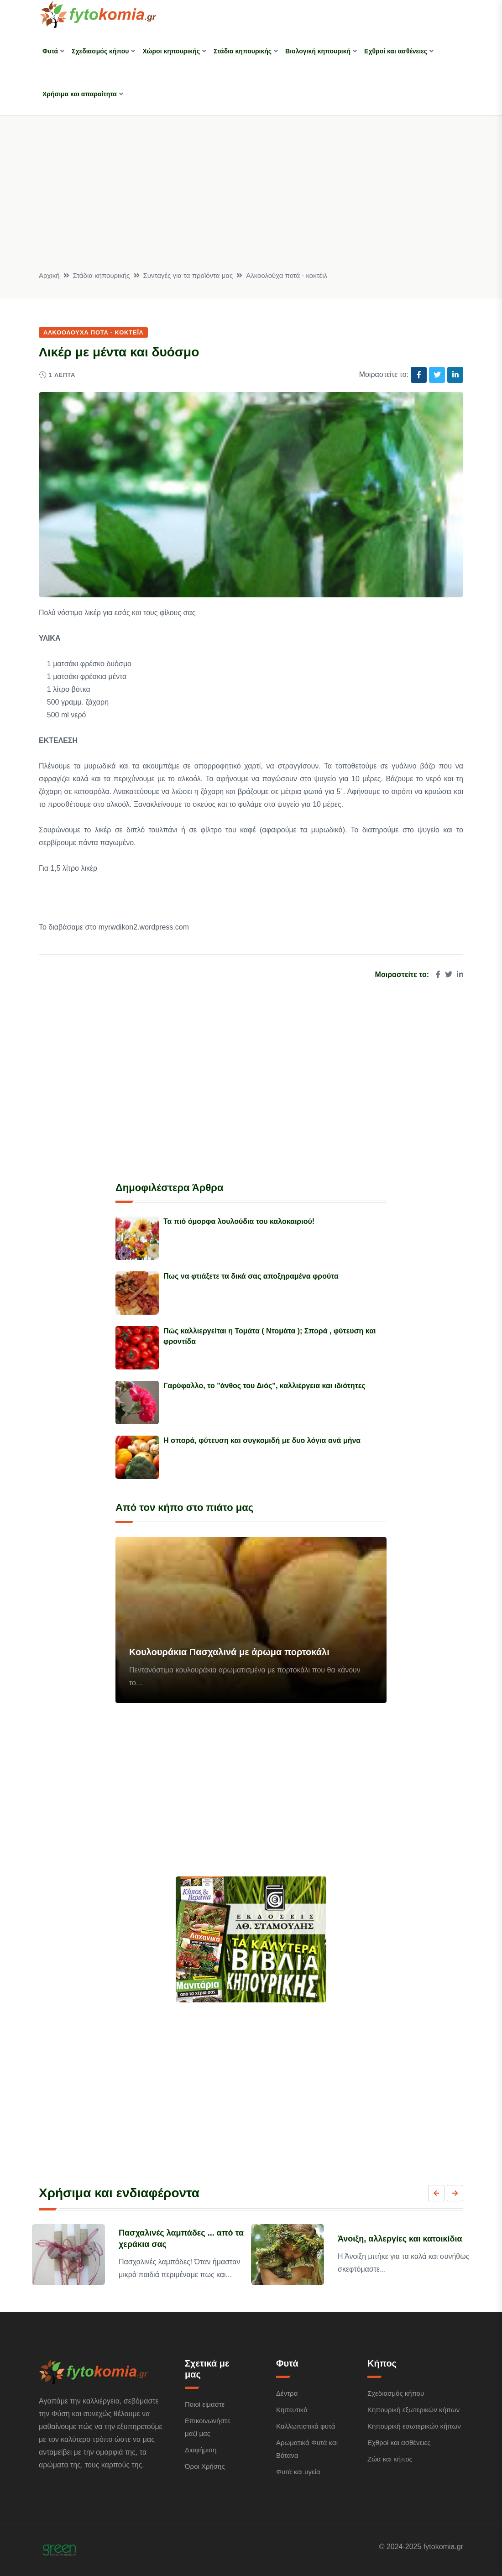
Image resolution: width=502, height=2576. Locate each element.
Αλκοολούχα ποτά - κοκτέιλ (286, 275)
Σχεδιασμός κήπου (100, 51)
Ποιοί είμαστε (205, 2404)
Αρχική (49, 275)
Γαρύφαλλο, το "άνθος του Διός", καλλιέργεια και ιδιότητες (264, 1386)
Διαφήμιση (201, 2450)
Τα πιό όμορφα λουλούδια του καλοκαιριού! (238, 1221)
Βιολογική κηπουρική (317, 51)
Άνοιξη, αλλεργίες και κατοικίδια (400, 2238)
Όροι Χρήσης (205, 2466)
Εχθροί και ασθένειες (395, 51)
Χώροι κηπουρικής (171, 51)
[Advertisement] (251, 201)
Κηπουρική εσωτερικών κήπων (414, 2426)
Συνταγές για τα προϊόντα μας (188, 275)
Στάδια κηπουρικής (243, 51)
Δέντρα (287, 2393)
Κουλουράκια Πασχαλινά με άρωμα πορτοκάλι (229, 1652)
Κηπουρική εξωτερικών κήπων (413, 2410)
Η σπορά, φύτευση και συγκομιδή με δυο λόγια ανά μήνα (262, 1440)
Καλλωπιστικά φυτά (305, 2426)
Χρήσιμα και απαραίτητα (79, 94)
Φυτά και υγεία (298, 2472)
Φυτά (50, 51)
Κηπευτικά (292, 2410)
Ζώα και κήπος (390, 2459)
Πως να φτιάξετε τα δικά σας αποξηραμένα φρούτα (251, 1276)
